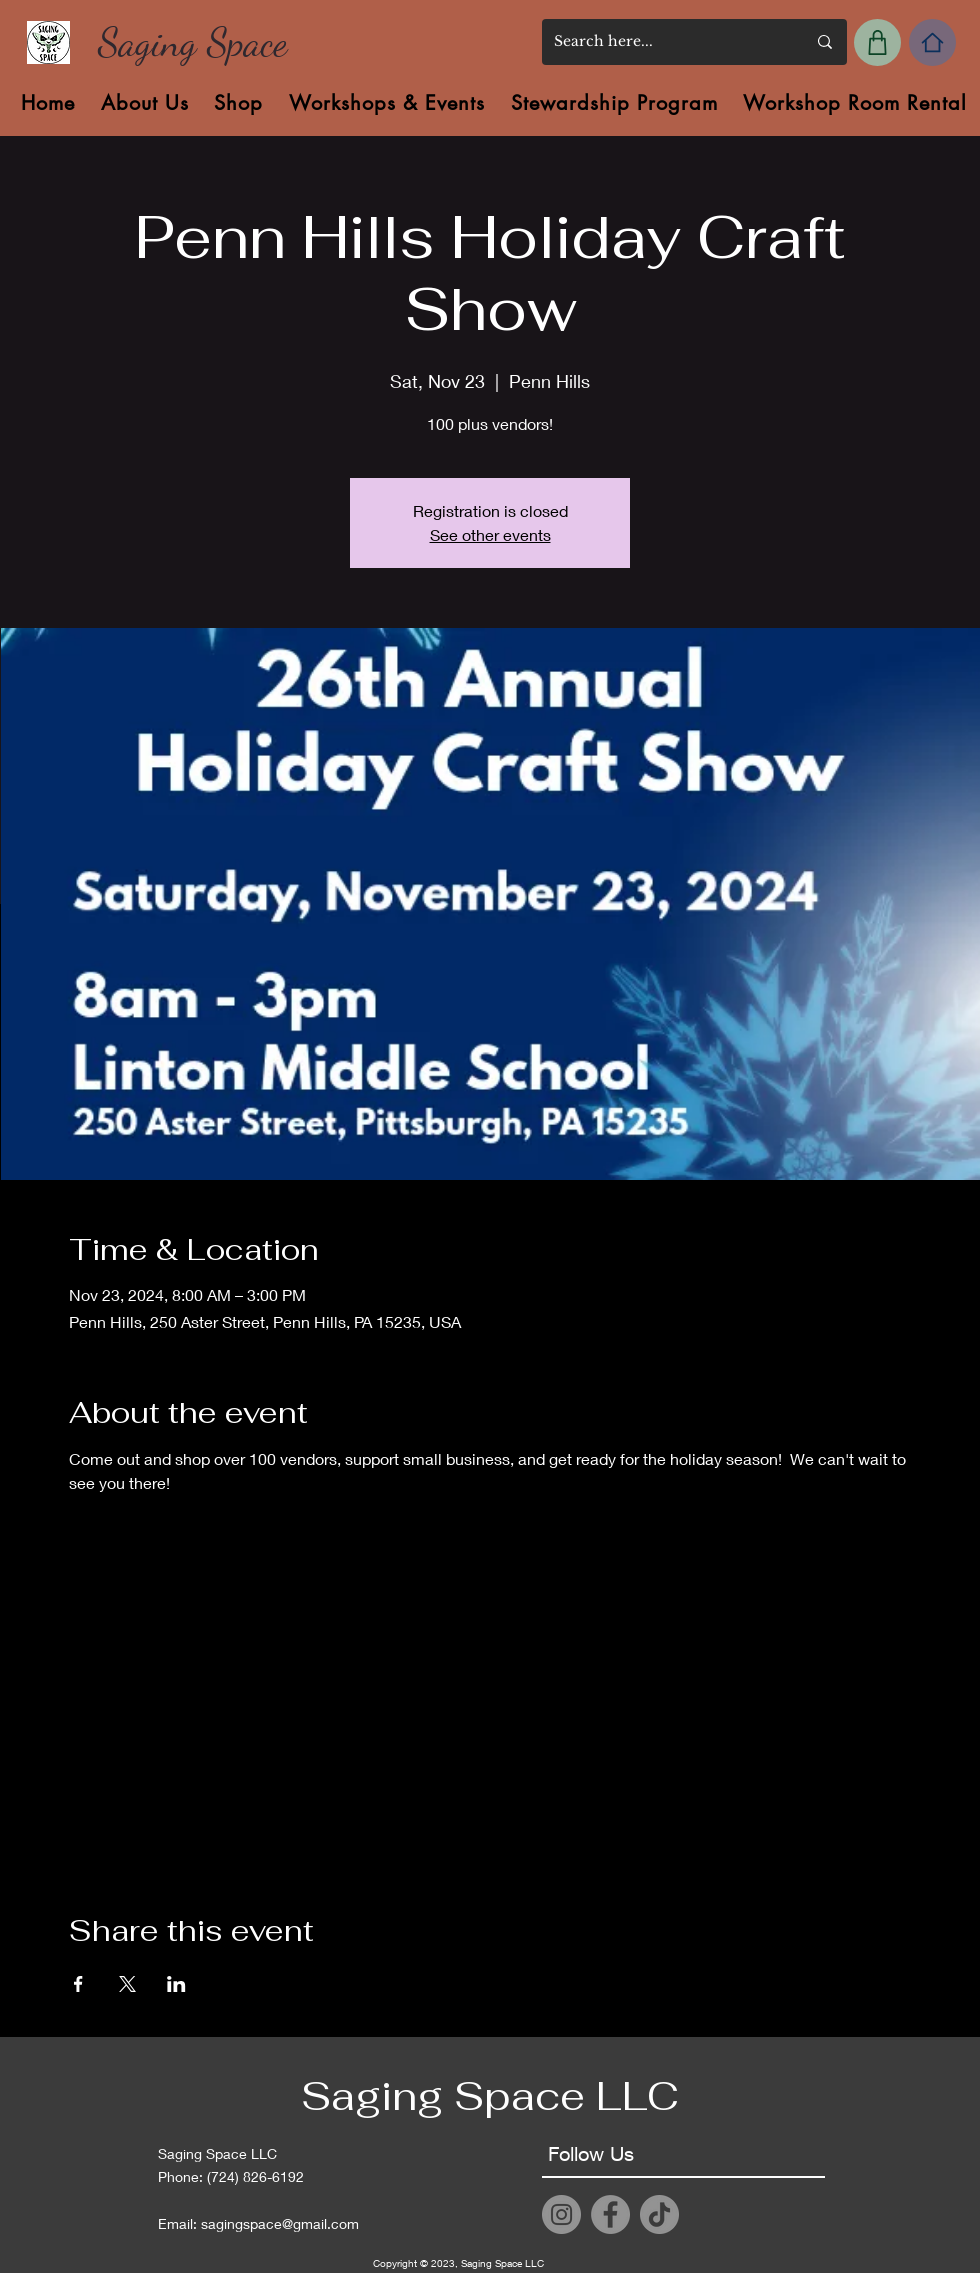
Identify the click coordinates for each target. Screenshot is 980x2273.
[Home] (932, 42)
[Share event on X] (127, 1984)
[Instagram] (561, 2214)
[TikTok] (659, 2214)
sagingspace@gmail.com (280, 2223)
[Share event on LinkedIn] (176, 1984)
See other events (490, 534)
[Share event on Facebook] (78, 1984)
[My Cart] (877, 42)
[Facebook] (610, 2214)
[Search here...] (665, 42)
